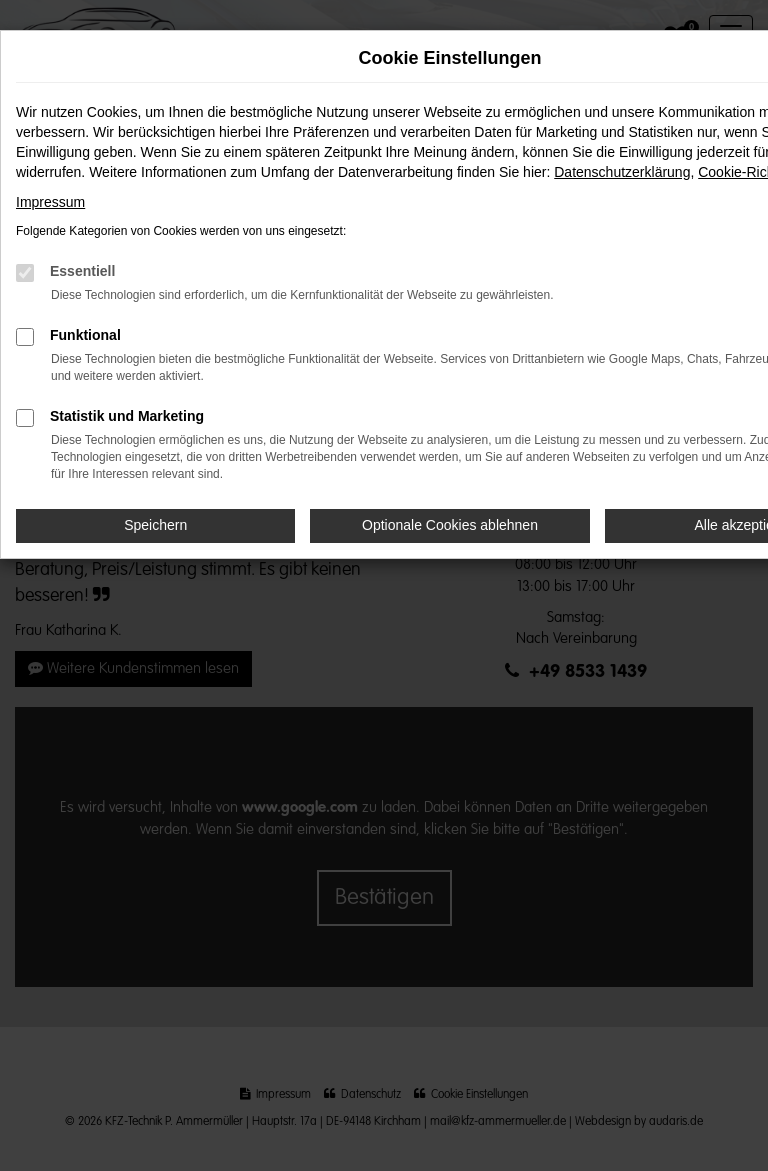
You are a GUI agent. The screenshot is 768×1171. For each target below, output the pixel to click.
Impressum (50, 202)
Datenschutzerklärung (622, 172)
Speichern (155, 525)
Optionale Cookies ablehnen (450, 525)
